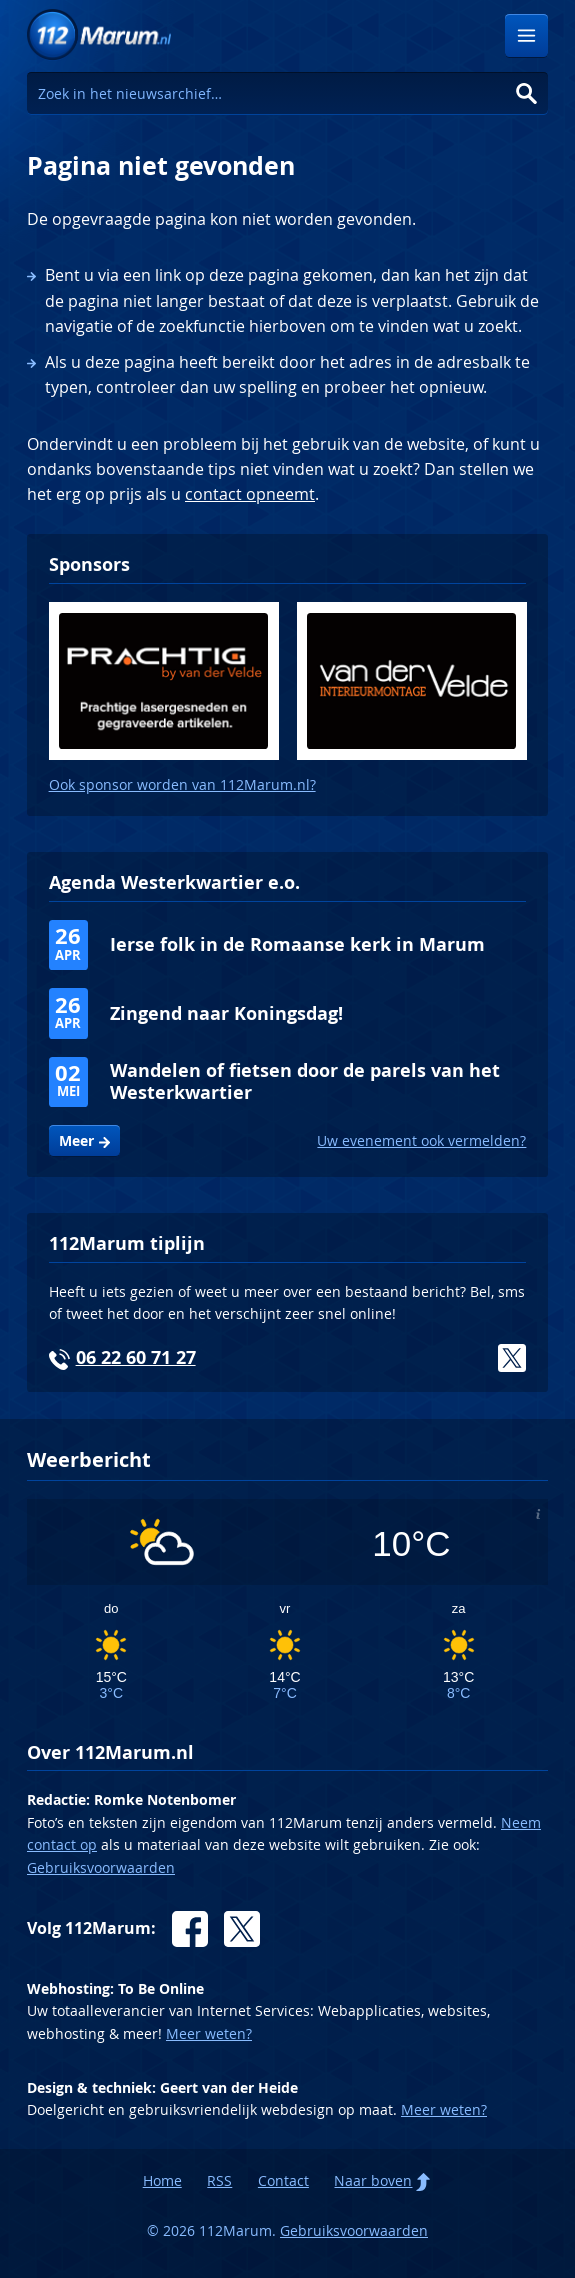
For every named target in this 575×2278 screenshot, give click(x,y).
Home (162, 2180)
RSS (219, 2180)
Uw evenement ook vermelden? (421, 1140)
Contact (283, 2180)
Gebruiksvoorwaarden (101, 1867)
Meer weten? (209, 2033)
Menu (526, 35)
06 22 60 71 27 (136, 1357)
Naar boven (373, 2180)
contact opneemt (250, 494)
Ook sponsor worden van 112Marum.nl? (182, 784)
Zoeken (526, 93)
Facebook (190, 1929)
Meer (76, 1141)
